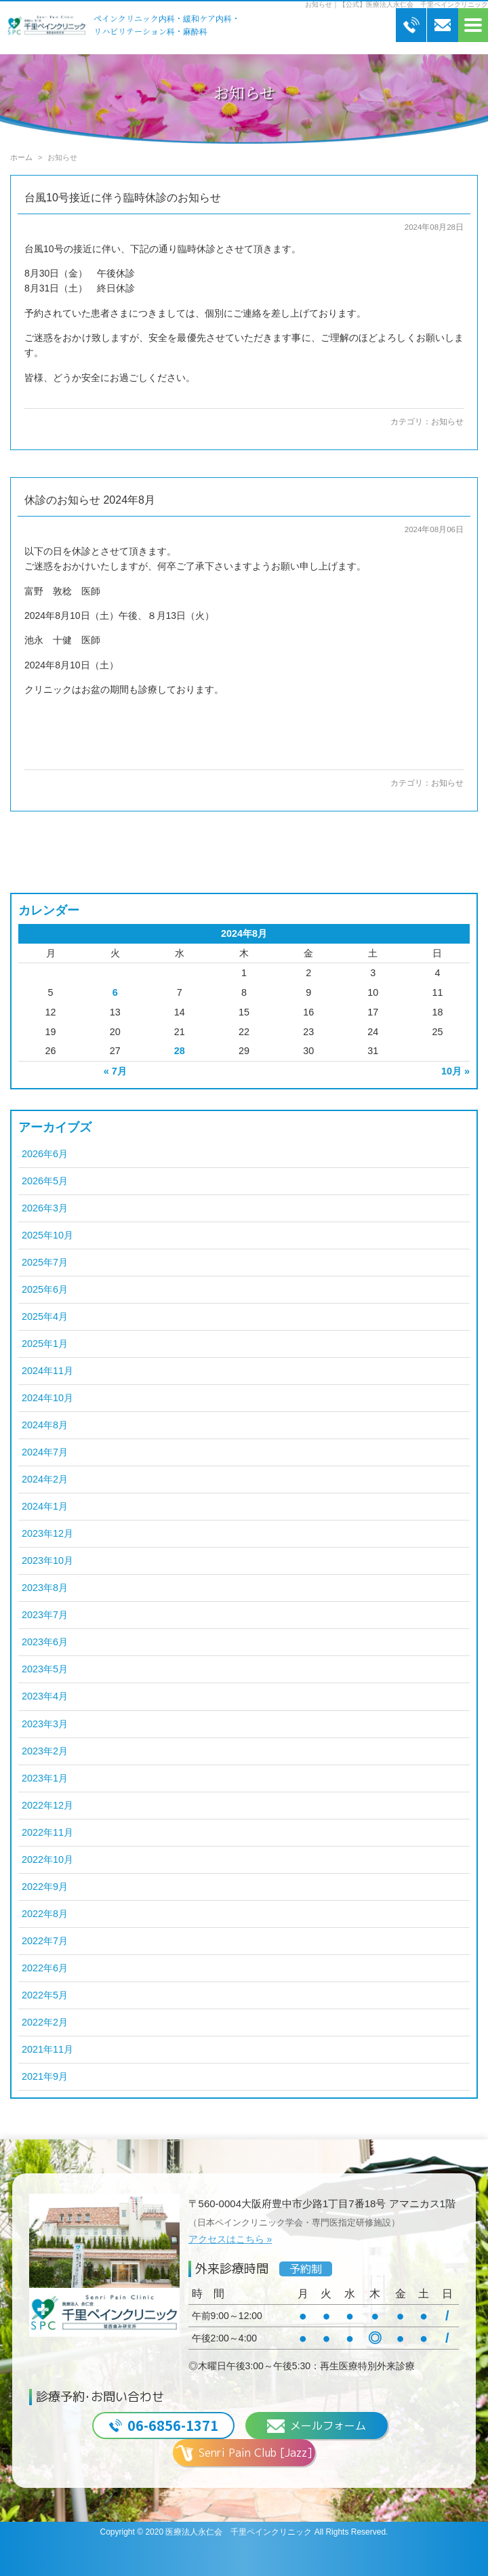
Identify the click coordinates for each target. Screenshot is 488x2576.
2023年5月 (45, 1669)
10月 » (455, 1071)
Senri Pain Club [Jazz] (244, 2453)
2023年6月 (45, 1641)
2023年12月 (47, 1533)
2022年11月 (47, 1832)
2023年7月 (45, 1614)
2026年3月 (45, 1208)
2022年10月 (47, 1859)
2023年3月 (45, 1723)
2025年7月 (45, 1262)
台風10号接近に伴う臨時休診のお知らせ (122, 197)
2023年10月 (47, 1560)
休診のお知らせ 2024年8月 (89, 500)
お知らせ (447, 422)
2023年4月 (45, 1696)
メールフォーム (316, 2425)
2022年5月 (45, 1995)
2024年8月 (45, 1425)
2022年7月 (45, 1940)
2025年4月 (45, 1316)
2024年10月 (47, 1397)
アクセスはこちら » (230, 2239)
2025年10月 (47, 1235)
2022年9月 (45, 1886)
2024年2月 (45, 1479)
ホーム (21, 157)
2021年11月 (47, 2049)
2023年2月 (45, 1751)
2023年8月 (45, 1587)
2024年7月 (45, 1452)
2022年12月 (47, 1805)
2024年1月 (45, 1506)
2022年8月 (45, 1913)
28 (179, 1050)
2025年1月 (45, 1343)
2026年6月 (45, 1153)
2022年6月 (45, 1968)
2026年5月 (45, 1180)
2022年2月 (45, 2022)
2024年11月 (47, 1370)
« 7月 (115, 1071)
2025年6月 (45, 1289)
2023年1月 (45, 1778)
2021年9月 (45, 2076)
